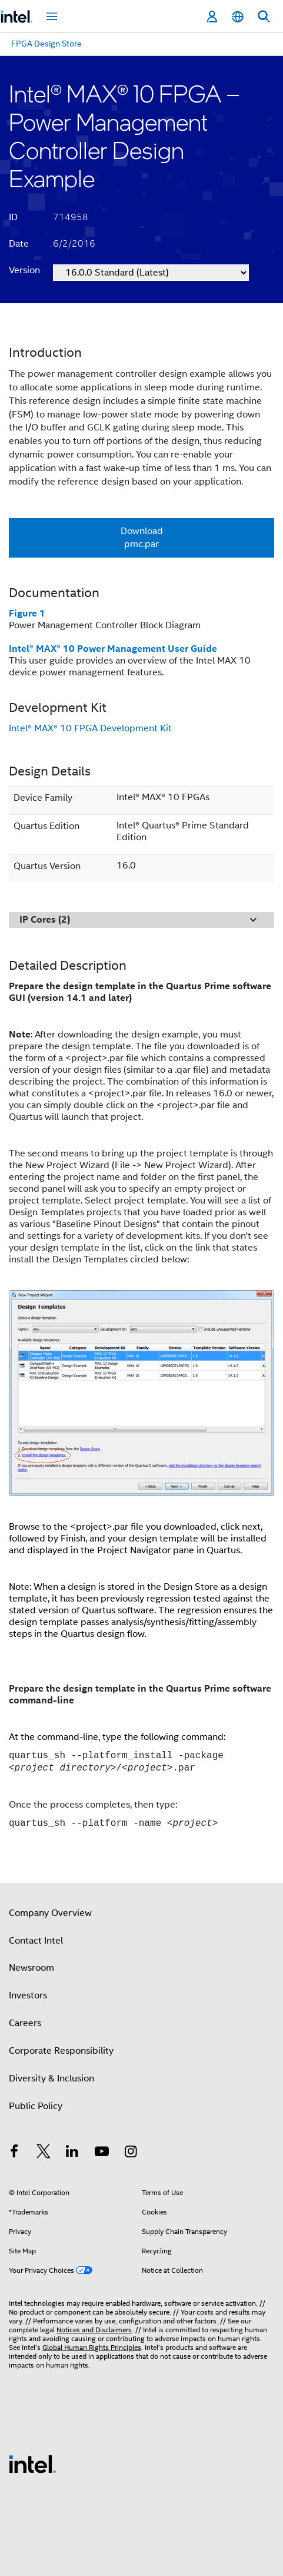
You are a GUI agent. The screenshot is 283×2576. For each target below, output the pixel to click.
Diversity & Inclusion (51, 2078)
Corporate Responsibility (61, 2051)
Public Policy (35, 2106)
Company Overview (50, 1913)
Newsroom (31, 1968)
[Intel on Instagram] (131, 2153)
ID (13, 217)
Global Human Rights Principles (91, 2347)
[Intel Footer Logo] (32, 2463)
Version (24, 270)
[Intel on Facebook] (14, 2153)
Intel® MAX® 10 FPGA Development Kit (90, 728)
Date (19, 244)
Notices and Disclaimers (94, 2329)
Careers (25, 2023)
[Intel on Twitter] (44, 2153)
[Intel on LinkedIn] (72, 2153)
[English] (238, 17)
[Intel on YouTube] (102, 2153)
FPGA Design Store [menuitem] (46, 43)
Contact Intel (36, 1941)
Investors (28, 1995)
